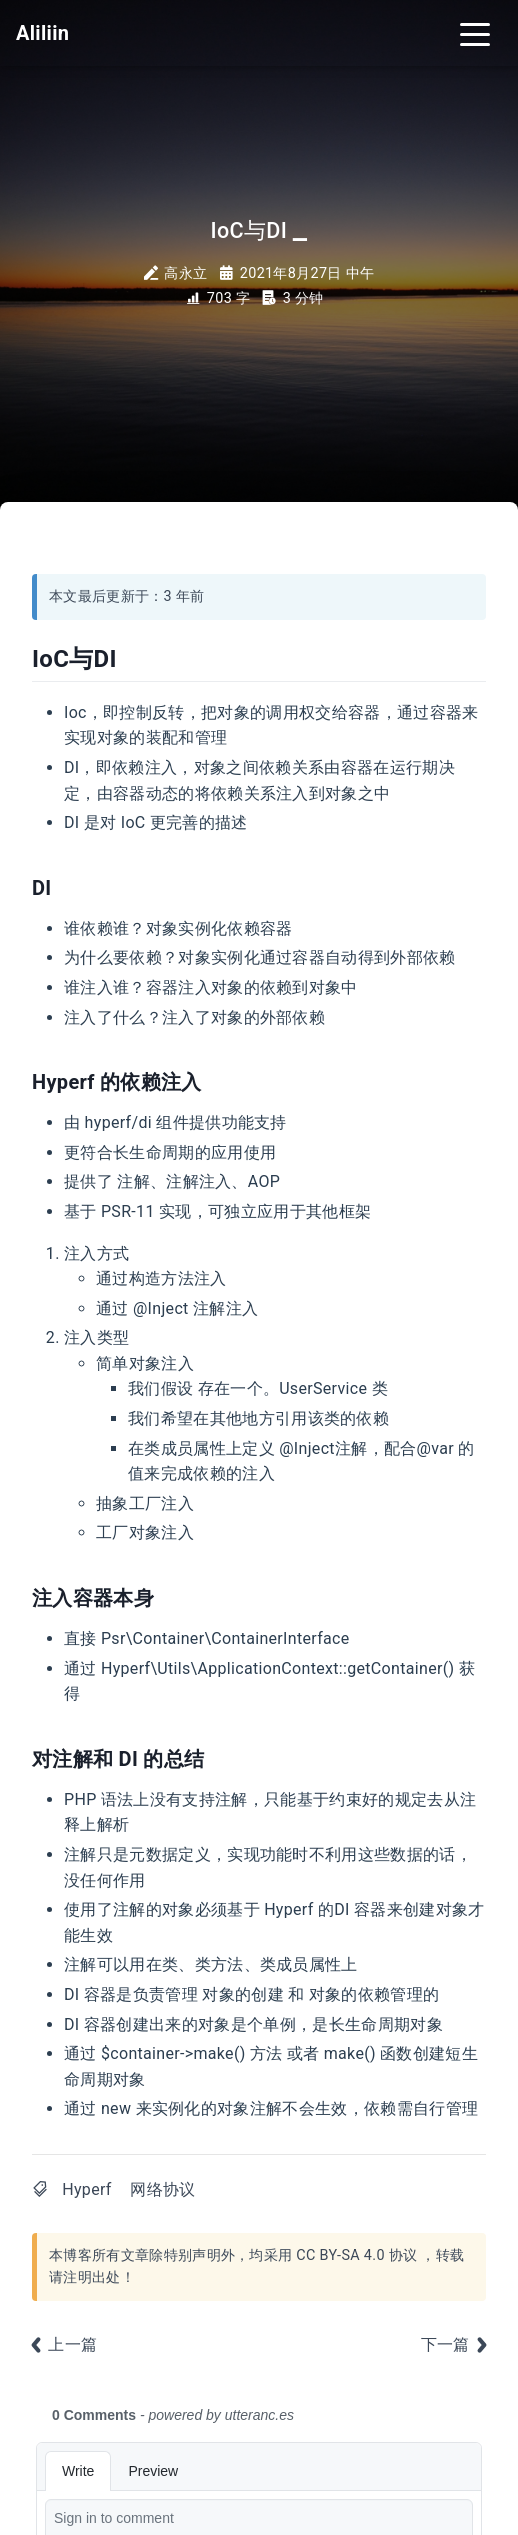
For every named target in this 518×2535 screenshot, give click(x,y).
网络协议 (162, 2189)
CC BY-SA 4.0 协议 (356, 2255)
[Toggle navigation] (475, 33)
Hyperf (86, 2189)
